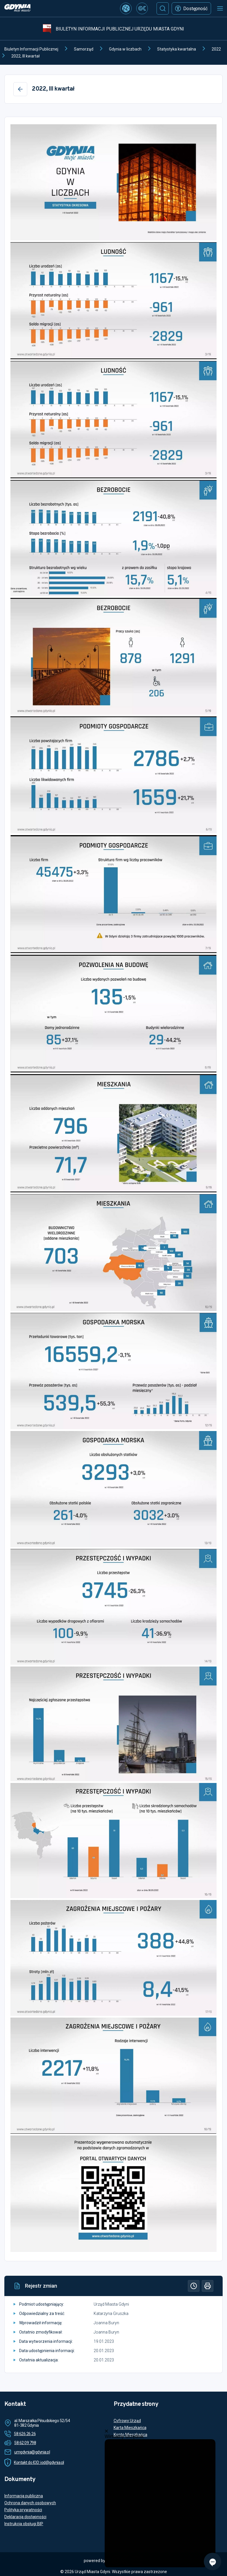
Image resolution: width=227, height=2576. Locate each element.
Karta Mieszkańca (130, 2427)
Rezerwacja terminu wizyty (139, 2441)
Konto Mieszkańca (130, 2434)
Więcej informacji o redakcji (138, 2542)
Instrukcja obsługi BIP (23, 2523)
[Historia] (193, 2286)
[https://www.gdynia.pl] (17, 8)
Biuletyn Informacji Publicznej (31, 49)
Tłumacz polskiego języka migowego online (153, 2448)
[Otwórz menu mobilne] (220, 8)
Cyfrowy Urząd (127, 2420)
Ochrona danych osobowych (30, 2503)
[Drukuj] (207, 2286)
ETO (117, 2455)
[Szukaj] (163, 8)
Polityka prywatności (23, 2509)
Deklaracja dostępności (25, 2516)
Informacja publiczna (23, 2496)
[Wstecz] (20, 89)
